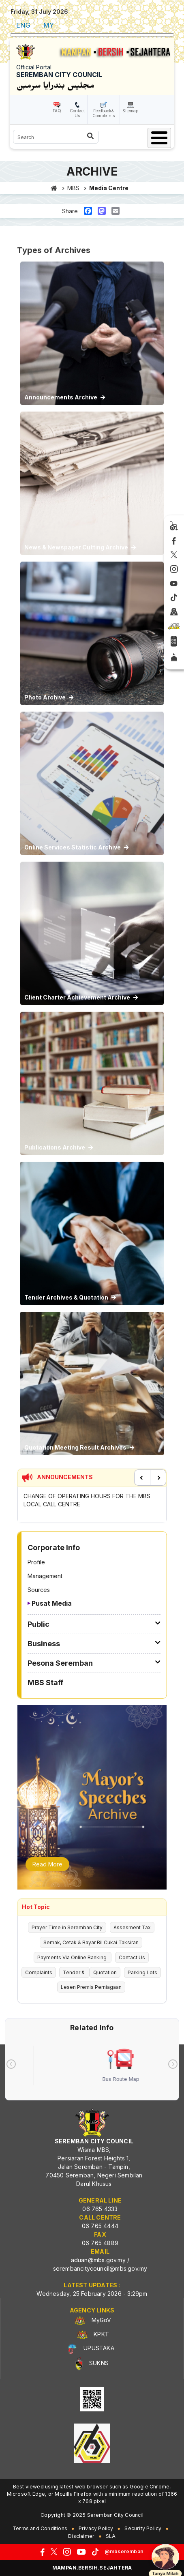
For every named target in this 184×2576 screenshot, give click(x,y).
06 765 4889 (100, 2242)
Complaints (38, 1972)
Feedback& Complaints (103, 113)
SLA (111, 2536)
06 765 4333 (100, 2208)
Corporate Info (54, 1547)
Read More (47, 1864)
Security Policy (142, 2528)
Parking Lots (142, 1972)
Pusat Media (52, 1603)
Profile (36, 1562)
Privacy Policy (96, 2528)
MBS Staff (45, 1682)
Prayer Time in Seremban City (67, 1927)
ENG (23, 25)
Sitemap (130, 110)
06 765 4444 (100, 2225)
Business (44, 1643)
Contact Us (77, 113)
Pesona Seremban (60, 1663)
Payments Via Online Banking (72, 1957)
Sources (39, 1589)
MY (48, 25)
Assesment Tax (132, 1927)
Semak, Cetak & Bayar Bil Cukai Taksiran (91, 1942)
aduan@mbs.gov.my (98, 2259)
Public (38, 1624)
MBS (73, 187)
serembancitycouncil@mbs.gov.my (100, 2268)
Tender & (74, 1972)
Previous (142, 1477)
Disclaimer (81, 2536)
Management (45, 1575)
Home (54, 188)
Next (158, 1477)
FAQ (57, 110)
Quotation (105, 1972)
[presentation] (11, 2064)
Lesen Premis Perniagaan (91, 1987)
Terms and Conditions (40, 2528)
